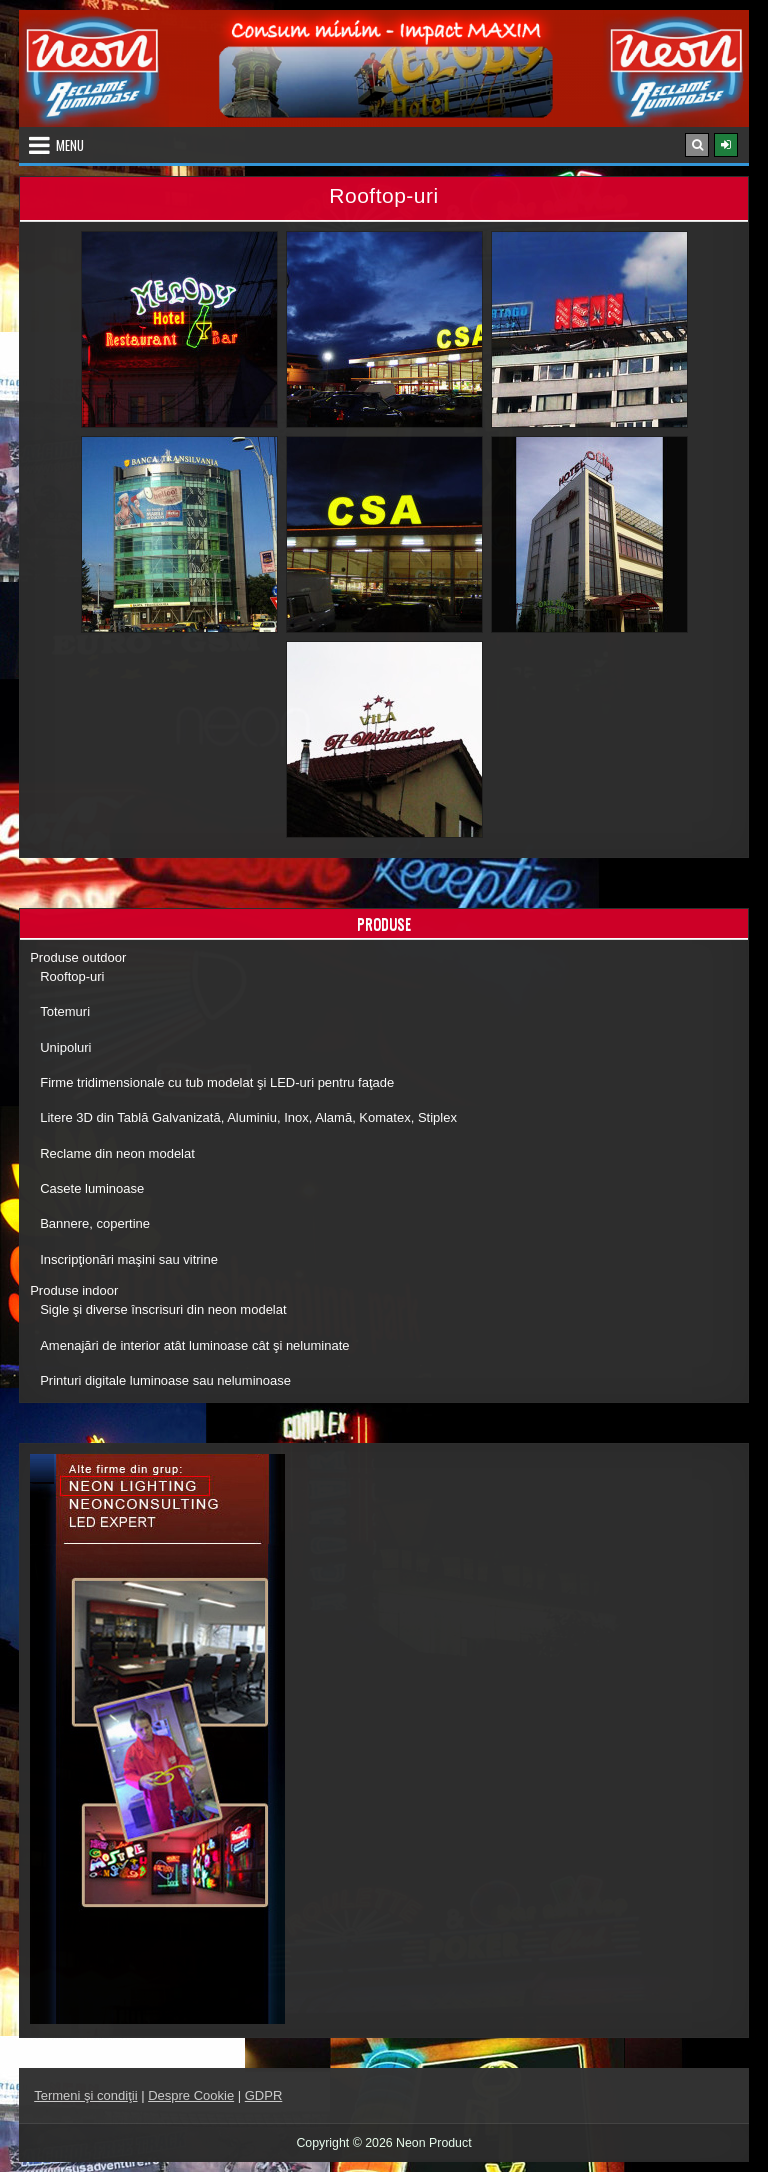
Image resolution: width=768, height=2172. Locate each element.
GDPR (264, 2095)
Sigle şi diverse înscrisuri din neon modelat (163, 1309)
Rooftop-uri (72, 976)
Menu (70, 145)
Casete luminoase (92, 1188)
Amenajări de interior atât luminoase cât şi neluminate (194, 1345)
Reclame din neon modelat (117, 1153)
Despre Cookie (191, 2095)
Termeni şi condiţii (85, 2095)
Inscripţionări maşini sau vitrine (129, 1259)
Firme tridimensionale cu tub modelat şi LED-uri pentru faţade (217, 1082)
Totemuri (65, 1011)
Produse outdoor (78, 957)
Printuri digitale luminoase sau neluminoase (165, 1380)
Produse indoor (74, 1290)
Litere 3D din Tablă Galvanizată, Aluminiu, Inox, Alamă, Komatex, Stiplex (248, 1117)
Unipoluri (65, 1047)
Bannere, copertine (95, 1223)
